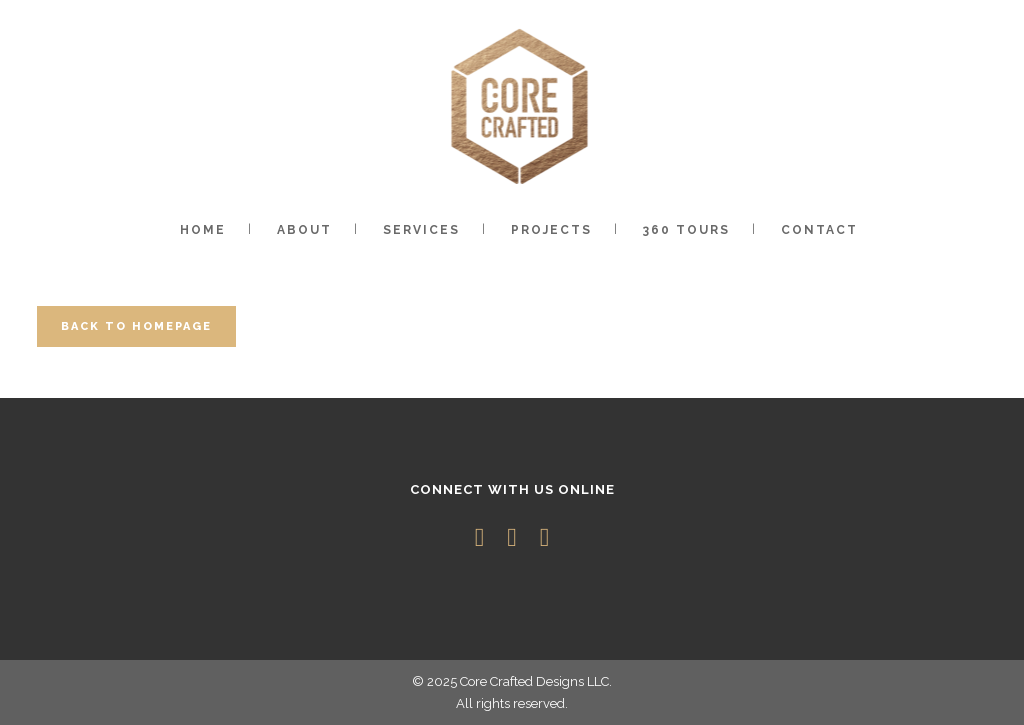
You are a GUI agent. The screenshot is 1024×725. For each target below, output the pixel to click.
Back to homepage (136, 326)
